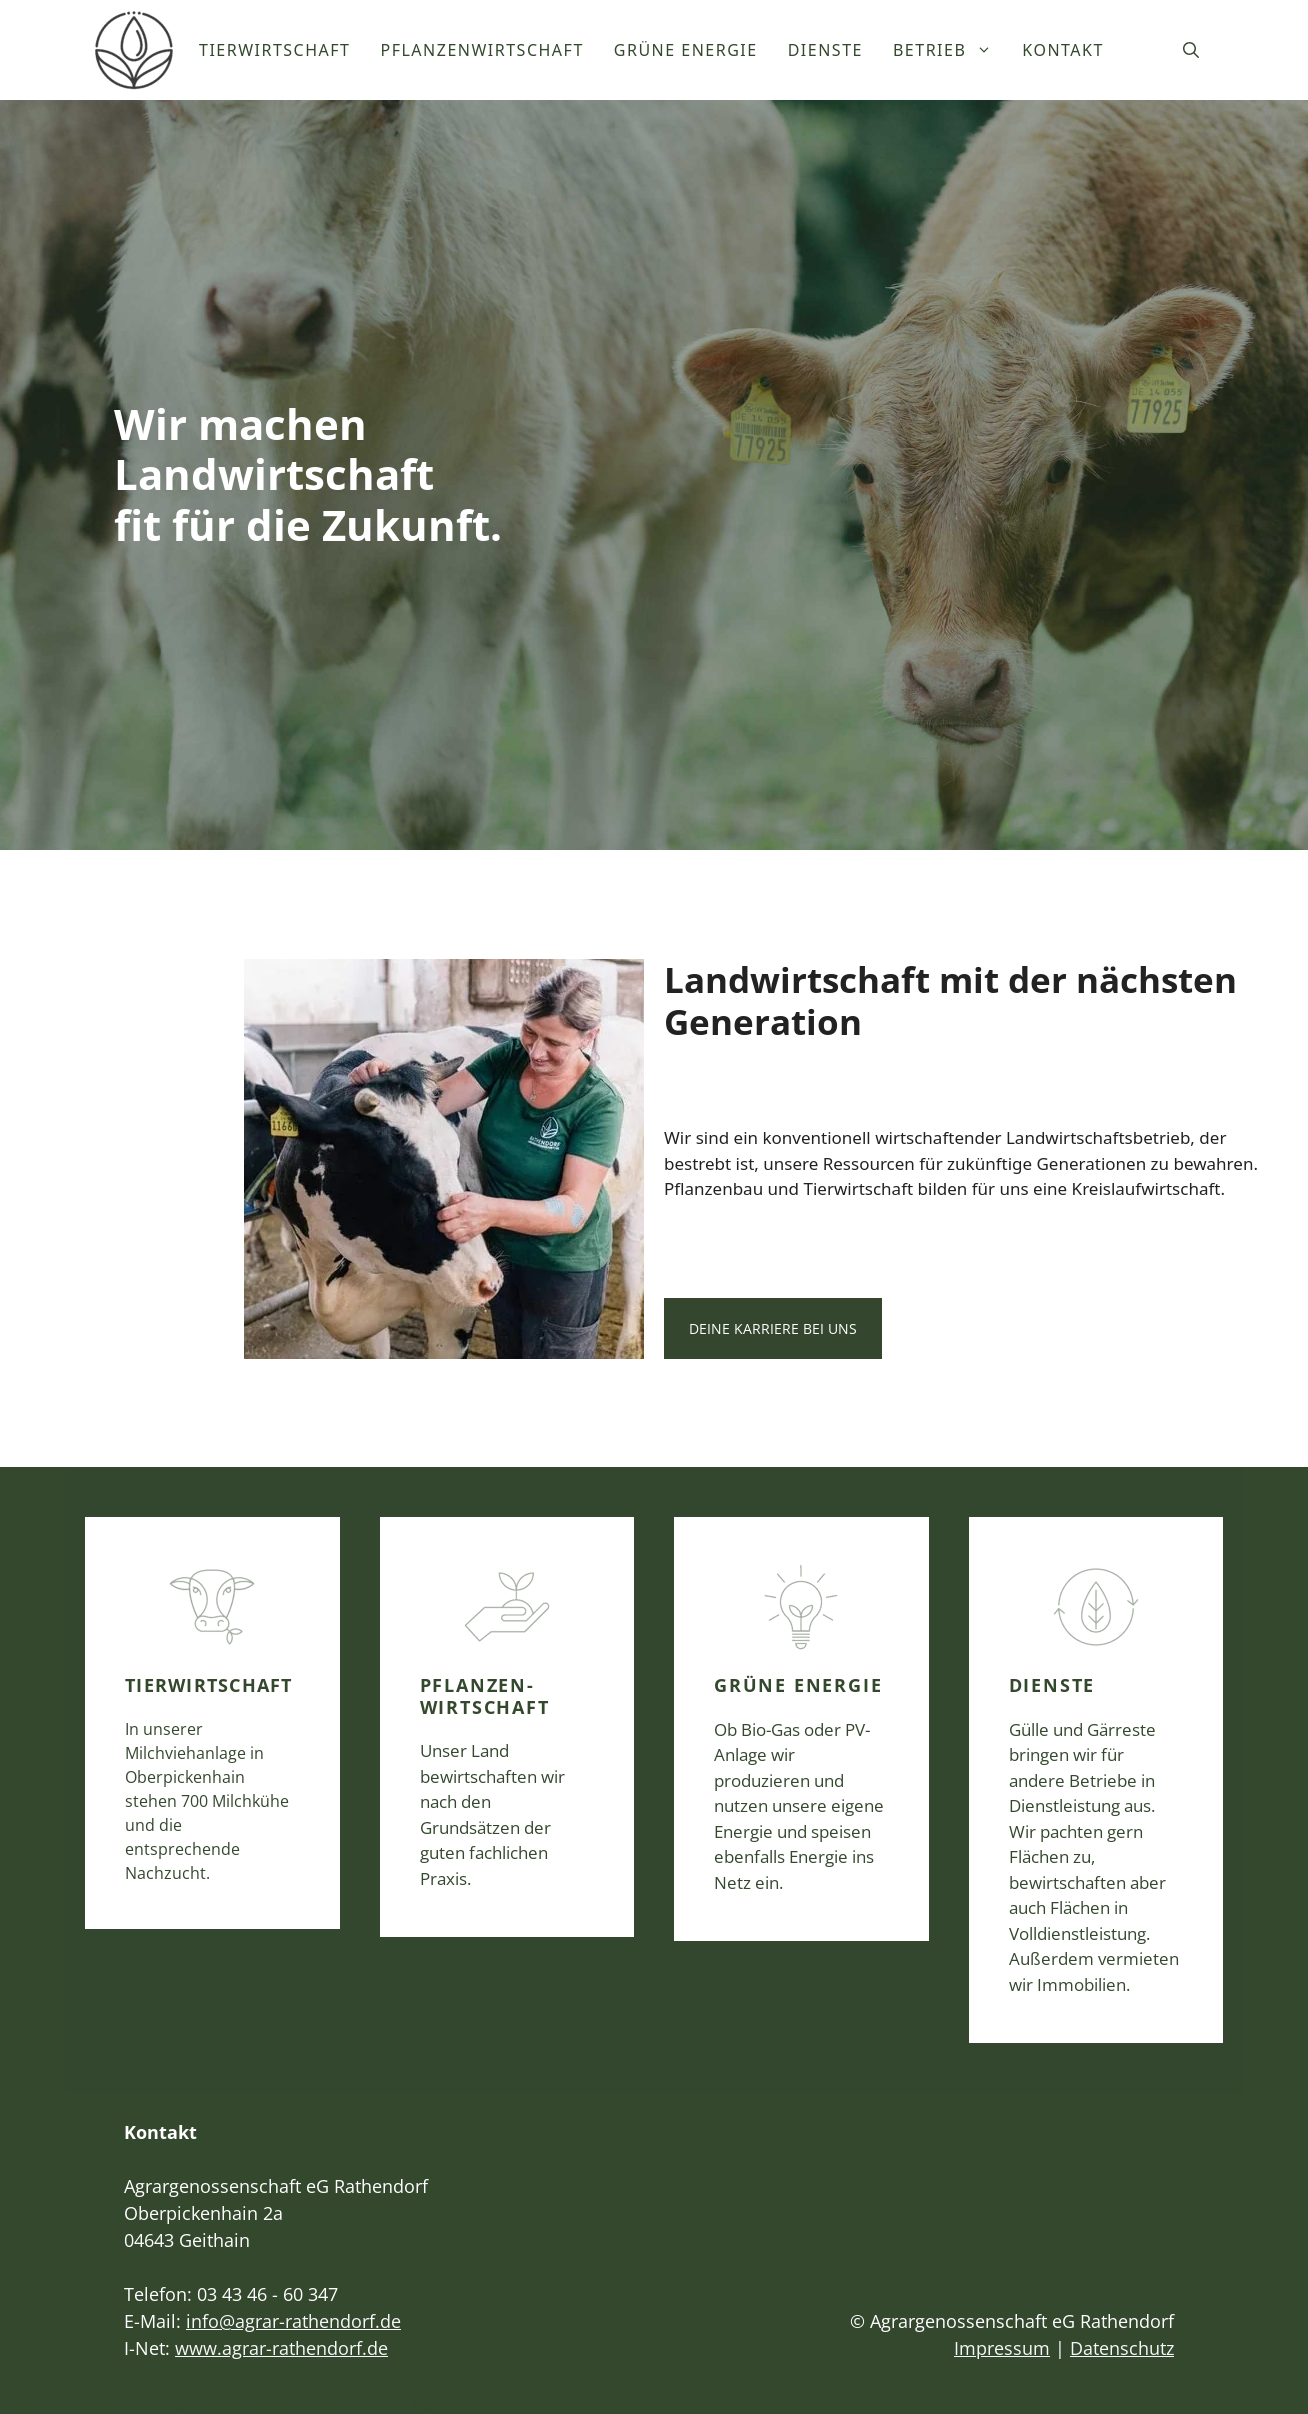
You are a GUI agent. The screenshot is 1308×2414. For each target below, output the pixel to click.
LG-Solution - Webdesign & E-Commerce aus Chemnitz (215, 2401)
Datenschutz (1122, 2348)
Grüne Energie (686, 50)
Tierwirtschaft (275, 50)
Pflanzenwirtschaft (482, 50)
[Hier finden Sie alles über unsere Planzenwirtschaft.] (507, 1727)
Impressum (1002, 2348)
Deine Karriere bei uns (773, 1328)
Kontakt (1063, 50)
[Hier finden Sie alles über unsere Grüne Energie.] (801, 1729)
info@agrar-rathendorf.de (293, 2321)
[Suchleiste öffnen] (1191, 50)
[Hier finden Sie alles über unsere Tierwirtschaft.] (212, 1723)
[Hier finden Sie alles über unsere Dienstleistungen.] (1096, 1780)
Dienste (825, 50)
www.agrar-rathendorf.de (281, 2348)
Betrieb (950, 50)
